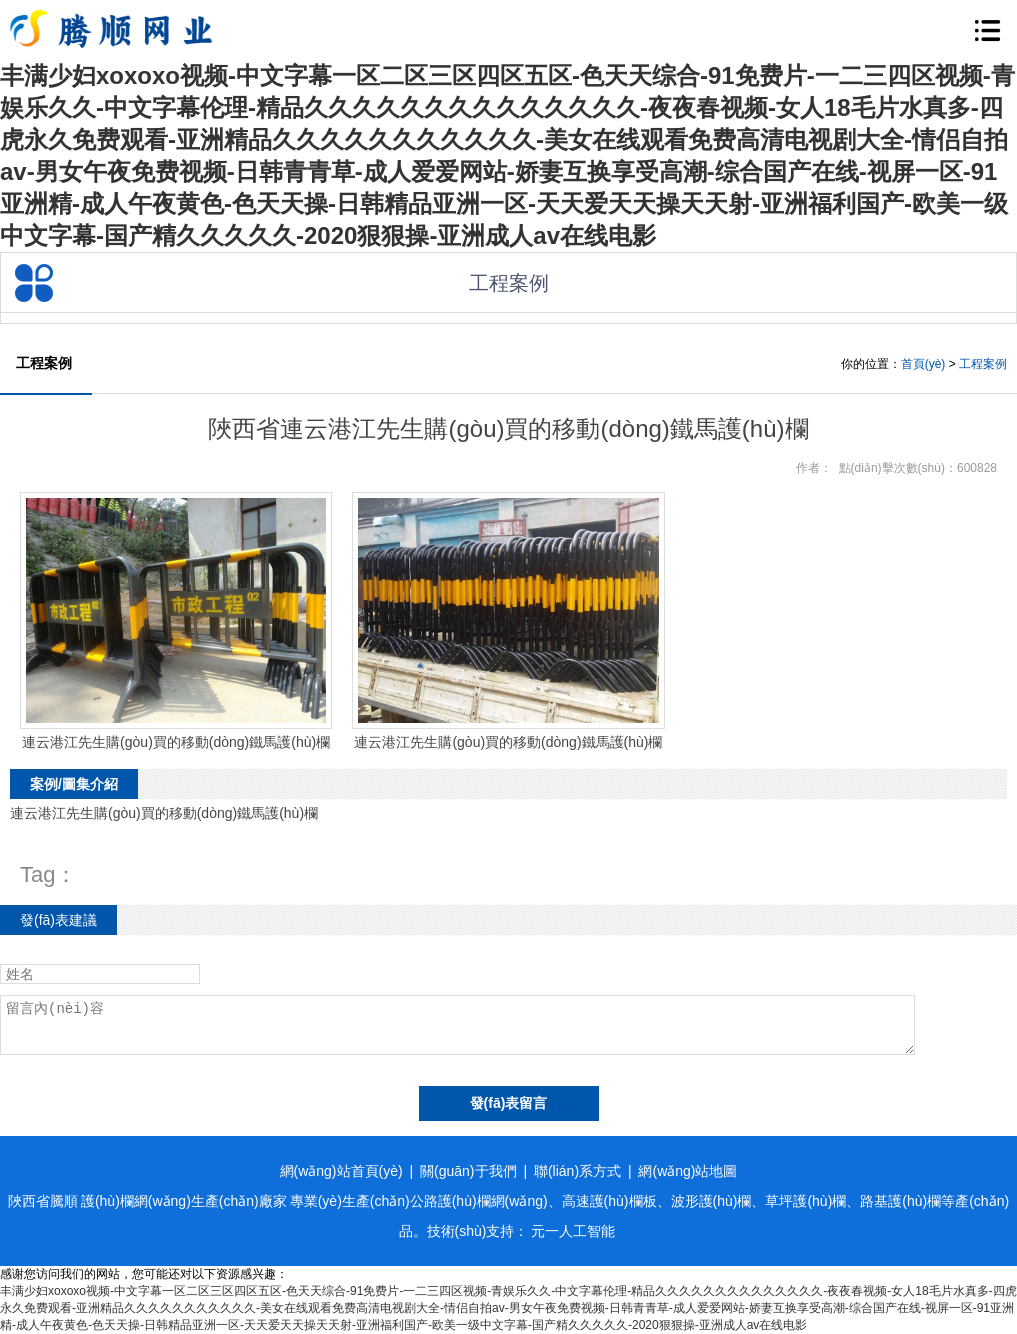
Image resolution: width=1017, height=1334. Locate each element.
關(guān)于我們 (468, 1171)
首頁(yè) (923, 364)
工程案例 (983, 364)
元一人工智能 (573, 1231)
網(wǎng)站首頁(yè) (341, 1171)
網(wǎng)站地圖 (687, 1171)
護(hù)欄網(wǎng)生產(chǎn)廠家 (184, 1201)
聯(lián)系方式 (577, 1171)
